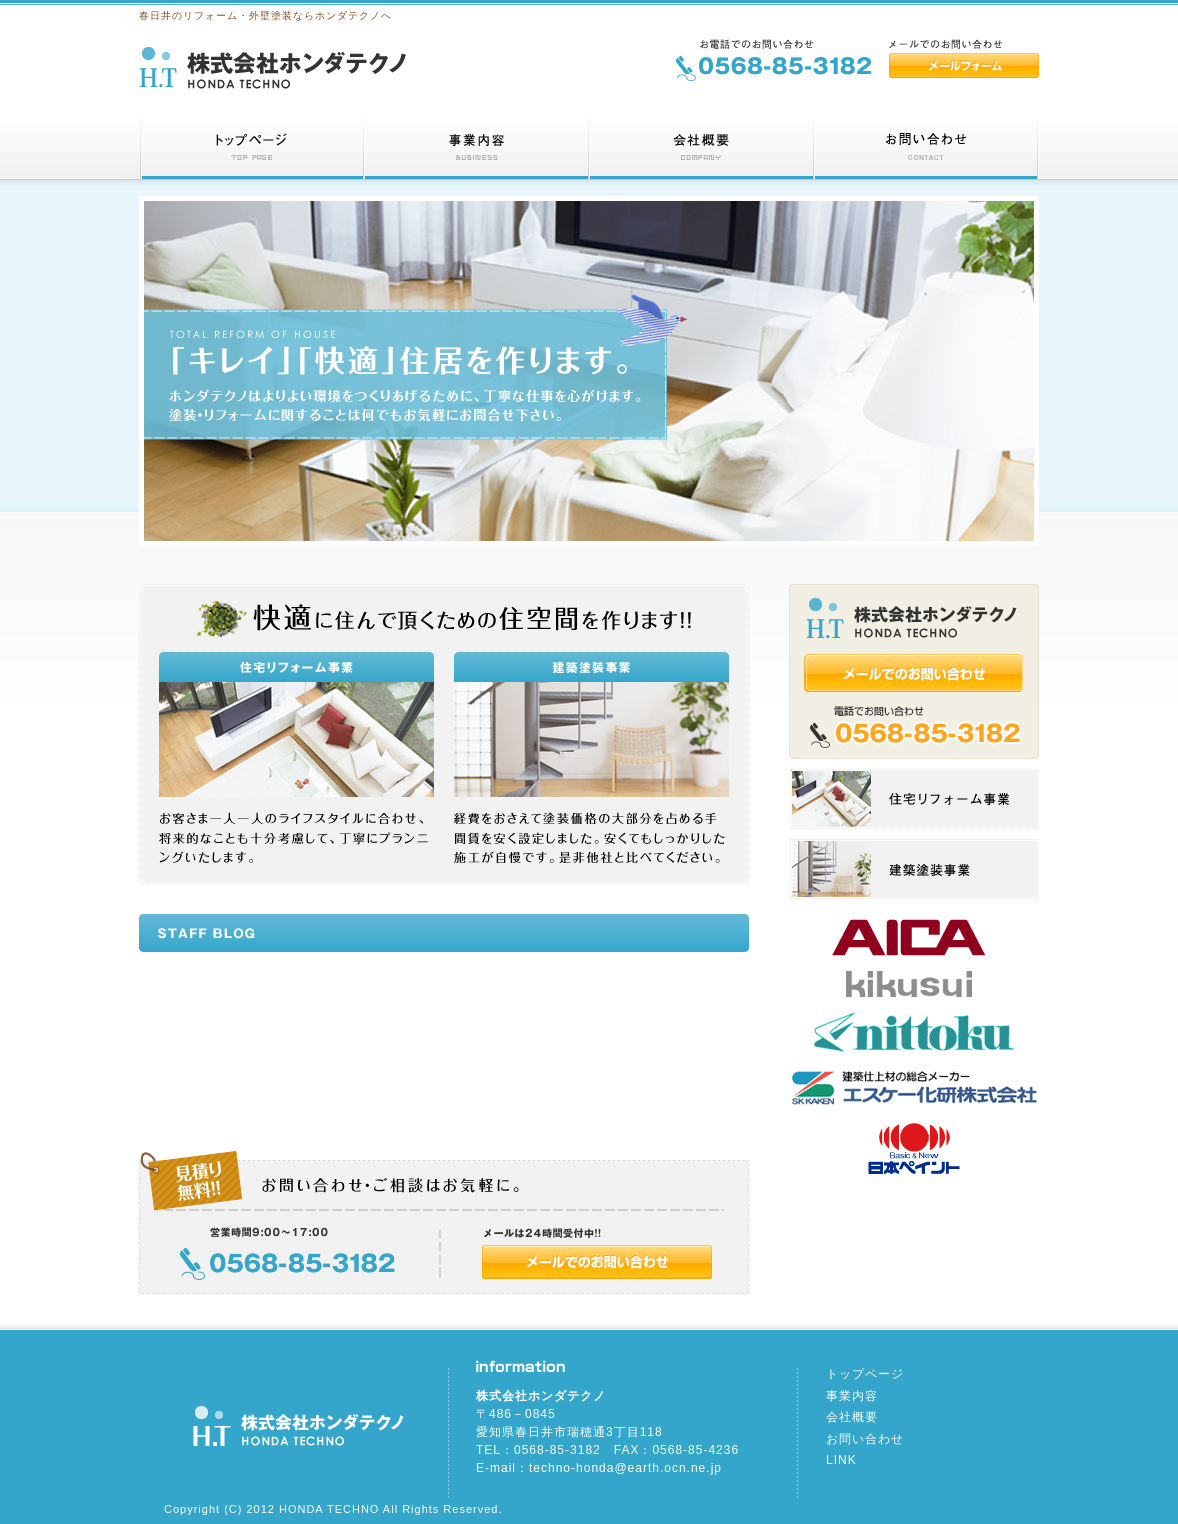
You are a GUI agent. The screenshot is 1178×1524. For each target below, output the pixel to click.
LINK (841, 1460)
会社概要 (852, 1417)
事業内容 (852, 1396)
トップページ (865, 1374)
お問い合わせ (865, 1439)
